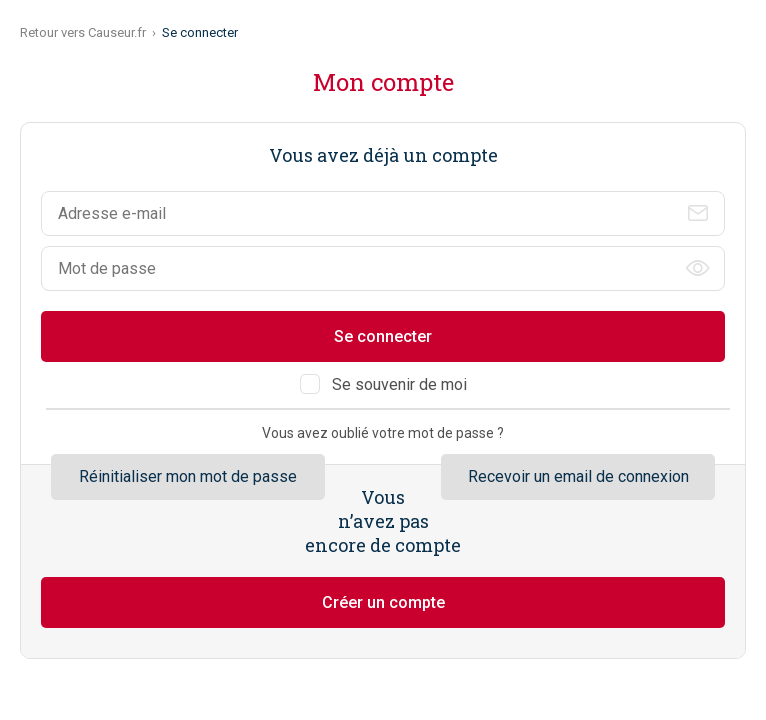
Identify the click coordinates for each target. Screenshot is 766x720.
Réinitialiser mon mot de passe (188, 476)
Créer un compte (383, 602)
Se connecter (383, 336)
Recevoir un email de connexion (578, 476)
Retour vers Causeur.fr (83, 32)
